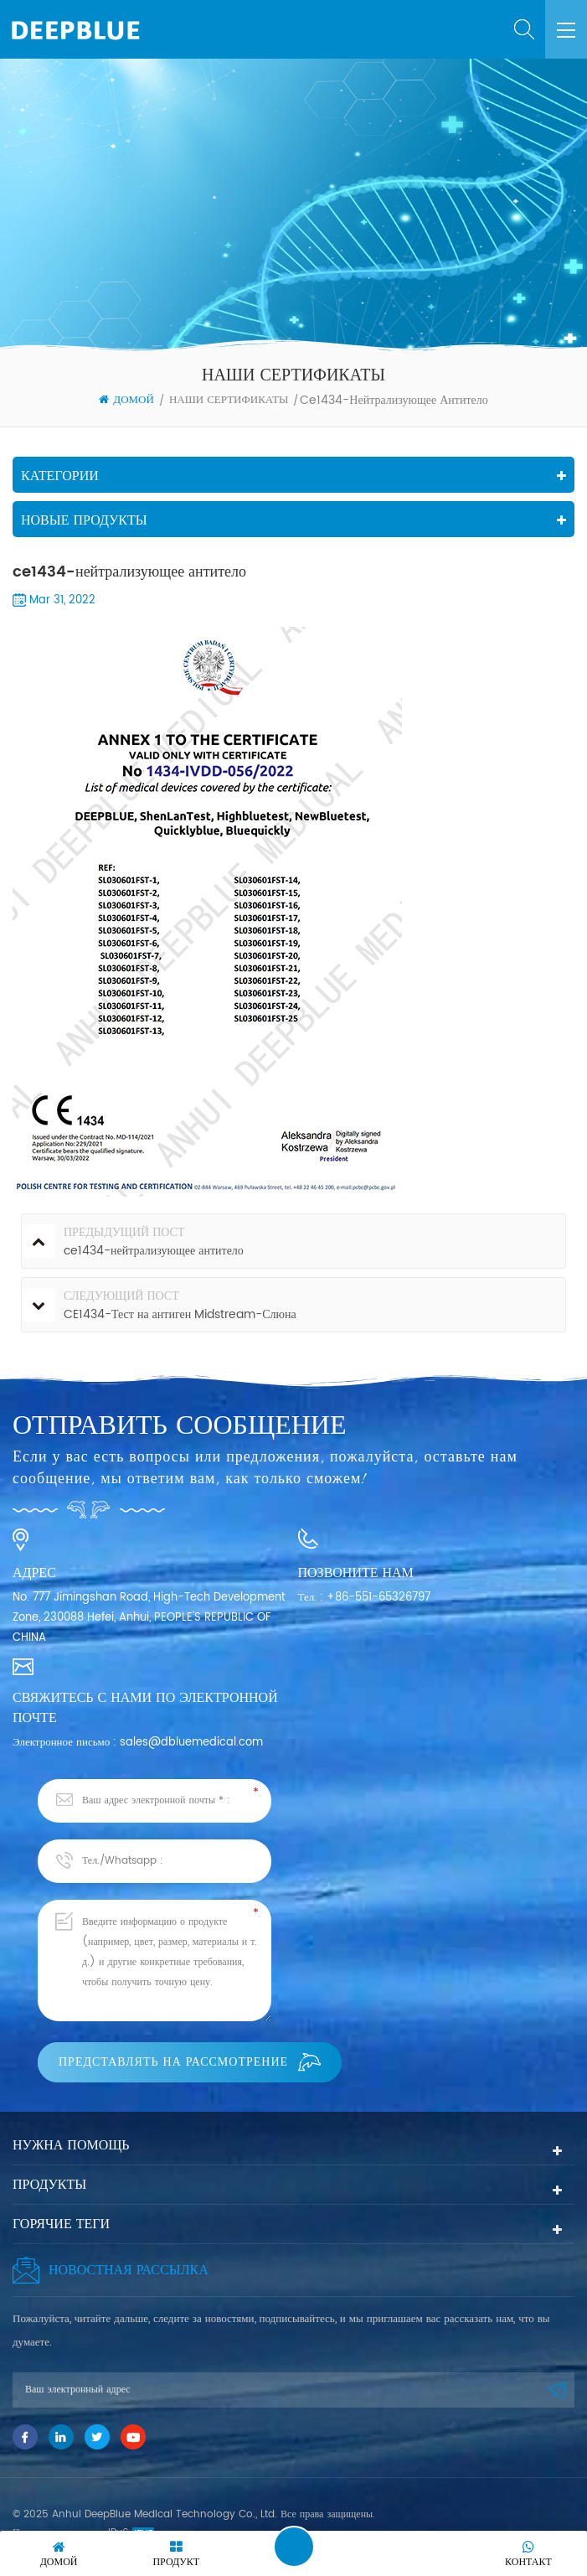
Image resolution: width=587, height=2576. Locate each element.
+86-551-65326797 (378, 1597)
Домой (126, 400)
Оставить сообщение (294, 2547)
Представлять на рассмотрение (190, 2062)
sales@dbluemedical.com (191, 1742)
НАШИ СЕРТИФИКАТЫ (228, 400)
